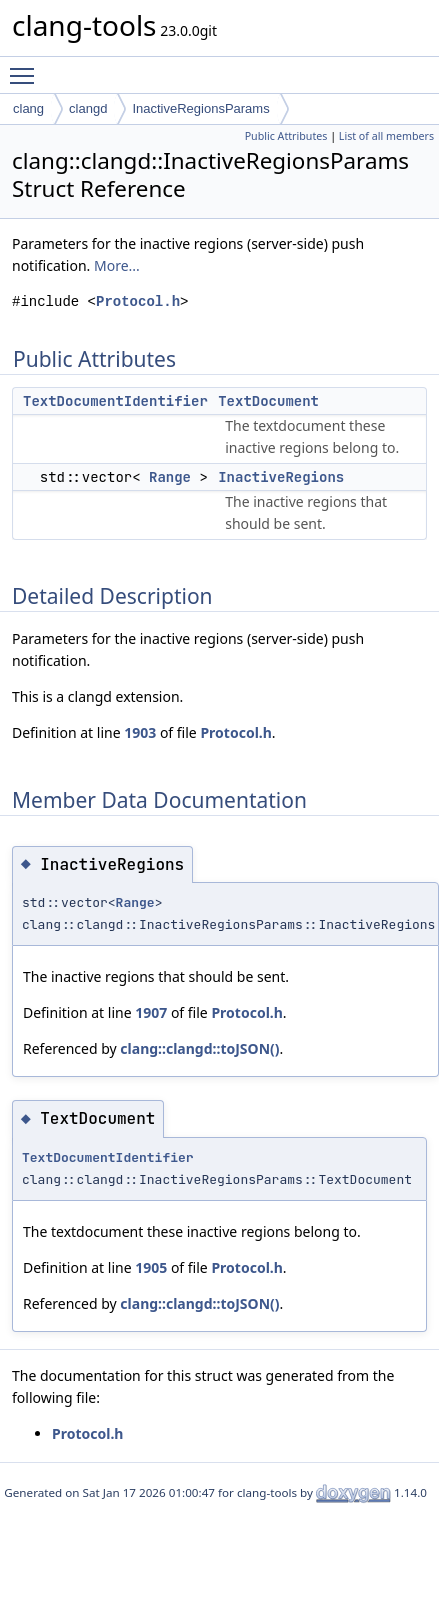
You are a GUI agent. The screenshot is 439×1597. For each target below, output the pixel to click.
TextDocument (268, 401)
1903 (140, 732)
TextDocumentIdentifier (115, 401)
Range (170, 477)
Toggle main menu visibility (27, 67)
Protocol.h (138, 301)
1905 (151, 1267)
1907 (151, 1012)
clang (28, 108)
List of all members (386, 136)
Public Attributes (286, 136)
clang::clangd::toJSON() (199, 1048)
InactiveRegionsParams (200, 108)
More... (117, 265)
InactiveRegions (281, 477)
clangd (88, 108)
